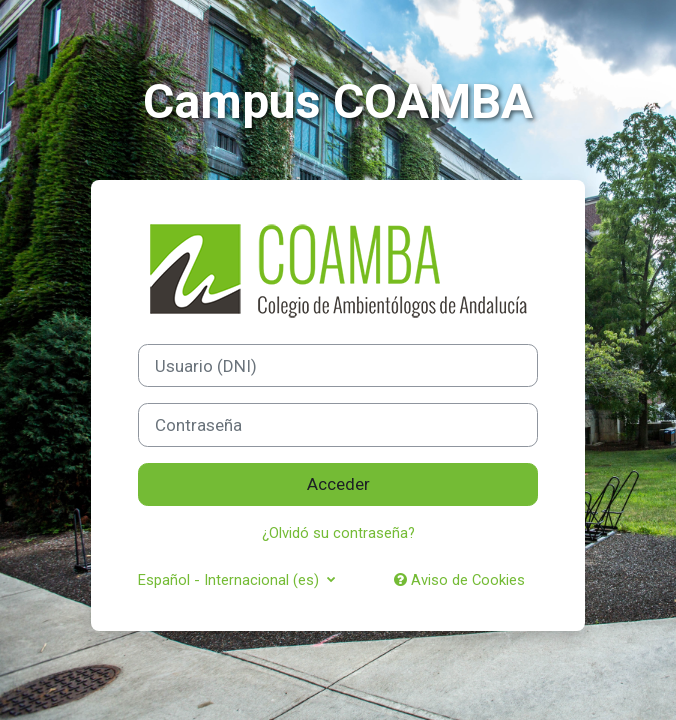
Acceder (338, 484)
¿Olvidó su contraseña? (338, 533)
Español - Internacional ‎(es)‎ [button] (230, 580)
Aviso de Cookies (459, 580)
